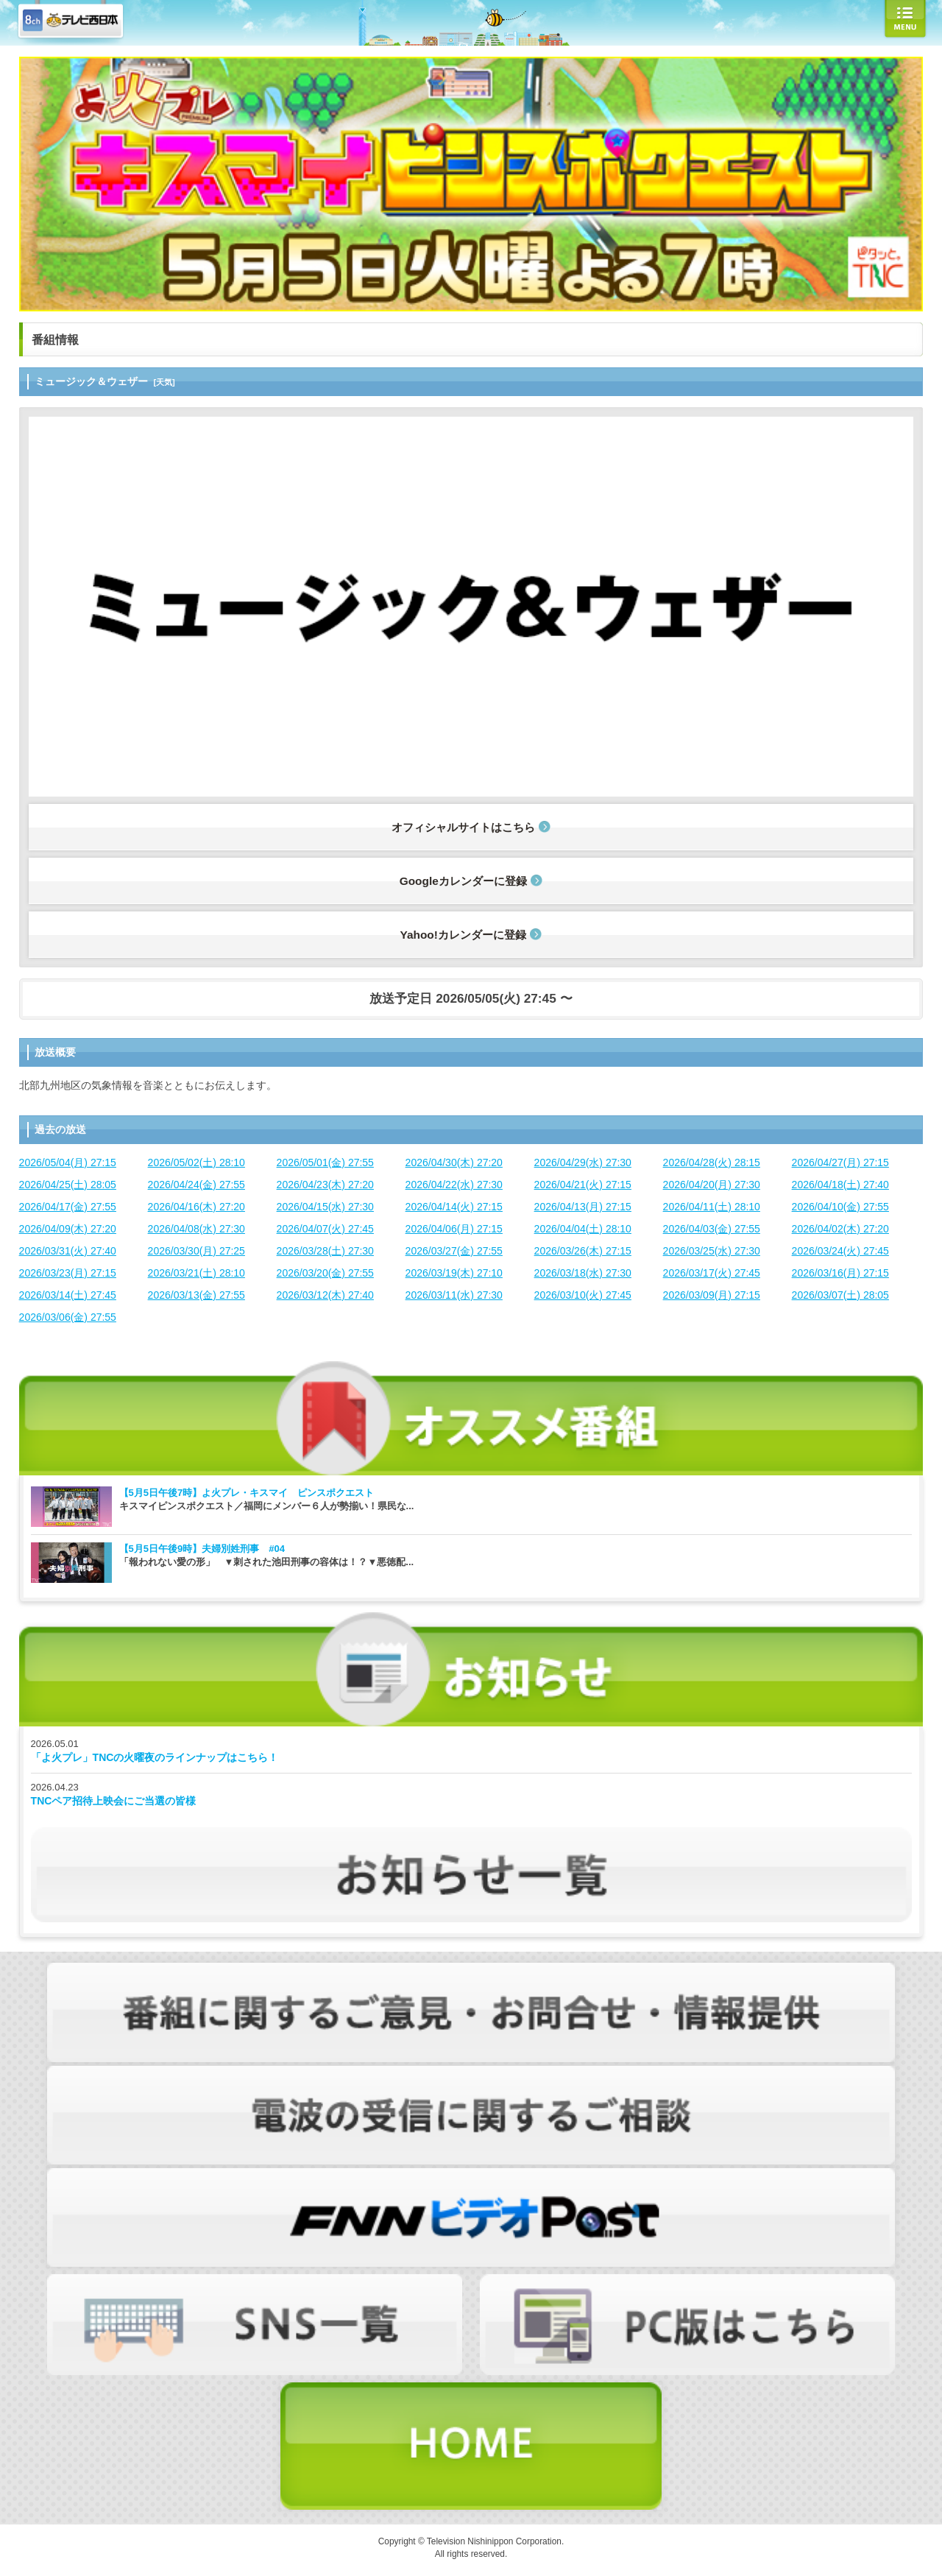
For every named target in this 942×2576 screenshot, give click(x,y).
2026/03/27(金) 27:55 (454, 1251)
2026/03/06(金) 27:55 (67, 1317)
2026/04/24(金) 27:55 (196, 1184)
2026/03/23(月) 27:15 (67, 1273)
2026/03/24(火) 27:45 (840, 1251)
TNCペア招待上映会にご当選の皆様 (113, 1801)
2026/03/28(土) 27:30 (325, 1251)
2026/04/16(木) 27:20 (196, 1207)
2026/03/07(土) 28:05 (840, 1295)
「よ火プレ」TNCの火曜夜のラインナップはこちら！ (155, 1757)
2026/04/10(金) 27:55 (840, 1207)
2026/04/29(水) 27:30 (582, 1162)
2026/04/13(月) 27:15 (582, 1207)
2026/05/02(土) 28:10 (196, 1162)
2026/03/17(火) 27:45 (711, 1273)
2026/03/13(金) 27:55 (196, 1295)
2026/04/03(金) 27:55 (711, 1229)
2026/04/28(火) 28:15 (711, 1162)
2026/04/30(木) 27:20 (454, 1162)
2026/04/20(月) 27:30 (711, 1184)
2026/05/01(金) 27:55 (325, 1162)
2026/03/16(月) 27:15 (840, 1273)
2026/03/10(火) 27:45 (582, 1295)
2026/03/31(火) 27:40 (67, 1251)
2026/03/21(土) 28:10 (196, 1273)
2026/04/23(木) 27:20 (325, 1184)
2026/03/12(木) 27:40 (325, 1295)
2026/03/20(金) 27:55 (325, 1273)
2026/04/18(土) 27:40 (840, 1184)
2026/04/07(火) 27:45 (325, 1229)
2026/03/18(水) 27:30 (582, 1273)
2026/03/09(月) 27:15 (711, 1295)
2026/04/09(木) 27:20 (67, 1229)
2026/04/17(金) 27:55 (67, 1207)
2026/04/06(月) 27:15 (454, 1229)
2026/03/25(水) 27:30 (711, 1251)
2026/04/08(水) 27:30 (196, 1229)
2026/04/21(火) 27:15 (582, 1184)
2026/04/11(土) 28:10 (711, 1207)
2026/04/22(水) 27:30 (454, 1184)
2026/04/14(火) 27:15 (454, 1207)
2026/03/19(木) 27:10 (454, 1273)
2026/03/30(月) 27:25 (196, 1251)
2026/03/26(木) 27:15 (582, 1251)
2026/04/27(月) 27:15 (840, 1162)
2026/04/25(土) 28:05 (67, 1184)
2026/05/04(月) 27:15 (67, 1162)
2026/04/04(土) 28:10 (582, 1229)
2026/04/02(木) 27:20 (840, 1229)
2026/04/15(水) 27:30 (325, 1207)
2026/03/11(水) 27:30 (454, 1295)
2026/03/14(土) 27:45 (67, 1295)
